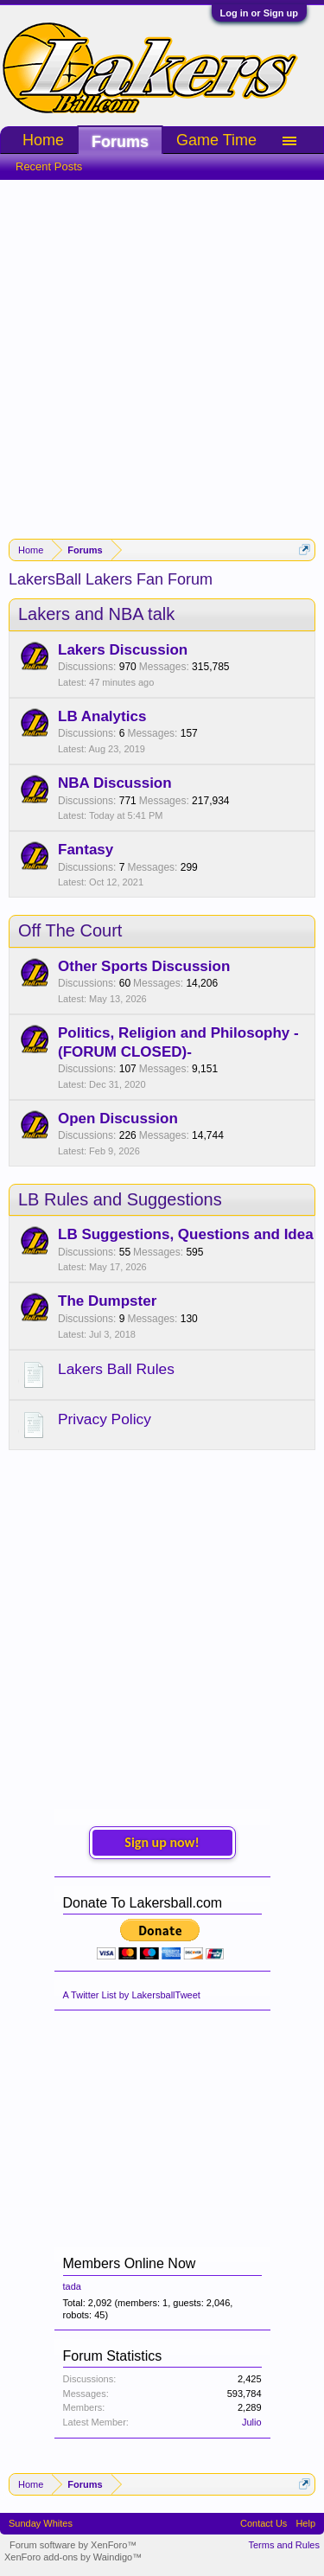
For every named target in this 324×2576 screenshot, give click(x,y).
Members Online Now (129, 2263)
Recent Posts (49, 166)
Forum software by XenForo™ (73, 2545)
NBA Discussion (115, 783)
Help (305, 2523)
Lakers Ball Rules (116, 1368)
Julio (252, 2422)
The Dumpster (107, 1301)
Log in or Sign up (259, 13)
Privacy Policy (104, 1419)
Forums (120, 141)
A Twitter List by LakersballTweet (131, 1995)
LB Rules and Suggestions (120, 1199)
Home (43, 140)
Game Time (216, 140)
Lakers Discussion (122, 650)
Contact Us (263, 2523)
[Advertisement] (162, 351)
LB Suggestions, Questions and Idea (186, 1234)
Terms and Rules (284, 2545)
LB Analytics (102, 716)
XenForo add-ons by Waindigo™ (73, 2557)
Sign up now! (161, 1842)
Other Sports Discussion (144, 966)
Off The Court (70, 930)
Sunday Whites (41, 2523)
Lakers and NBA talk (96, 613)
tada (72, 2286)
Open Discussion (118, 1118)
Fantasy (85, 849)
